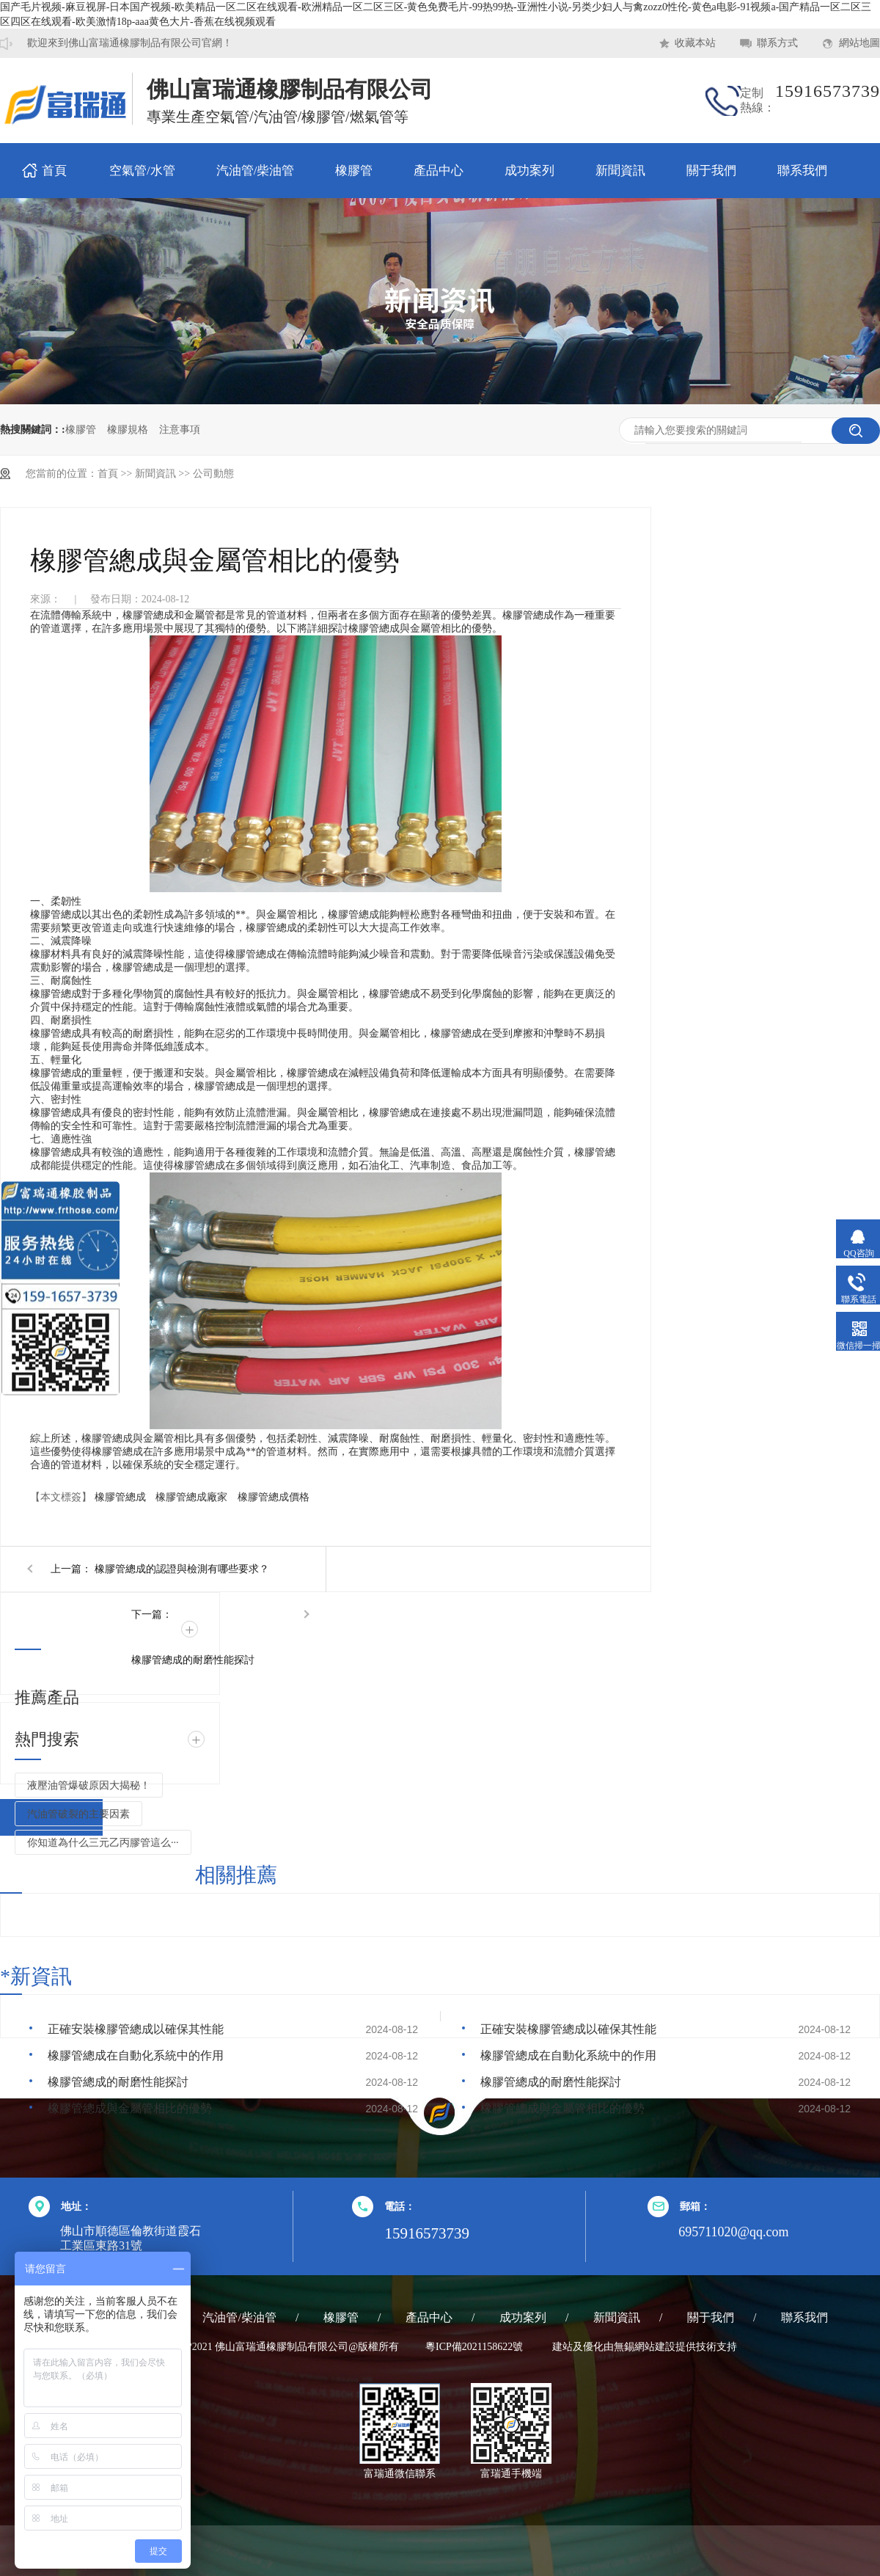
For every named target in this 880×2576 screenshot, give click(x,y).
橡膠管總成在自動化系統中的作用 (136, 2055)
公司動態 (213, 473)
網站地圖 (859, 42)
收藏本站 (695, 42)
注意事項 (179, 429)
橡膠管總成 (120, 1497)
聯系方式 (777, 42)
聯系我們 (802, 171)
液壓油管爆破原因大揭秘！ (88, 1785)
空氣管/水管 (142, 171)
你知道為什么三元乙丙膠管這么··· (103, 1842)
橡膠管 (354, 171)
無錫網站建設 (644, 2346)
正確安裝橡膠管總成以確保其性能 (136, 2029)
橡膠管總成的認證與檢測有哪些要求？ (182, 1569)
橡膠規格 (127, 429)
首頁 (54, 171)
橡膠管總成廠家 (191, 1497)
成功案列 (529, 171)
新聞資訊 (620, 171)
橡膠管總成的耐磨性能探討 (192, 1659)
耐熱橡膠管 (58, 107)
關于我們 (711, 171)
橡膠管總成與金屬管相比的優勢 (130, 2108)
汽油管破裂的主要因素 (78, 1814)
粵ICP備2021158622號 (474, 2346)
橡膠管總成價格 (273, 1497)
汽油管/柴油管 (255, 171)
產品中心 (438, 171)
